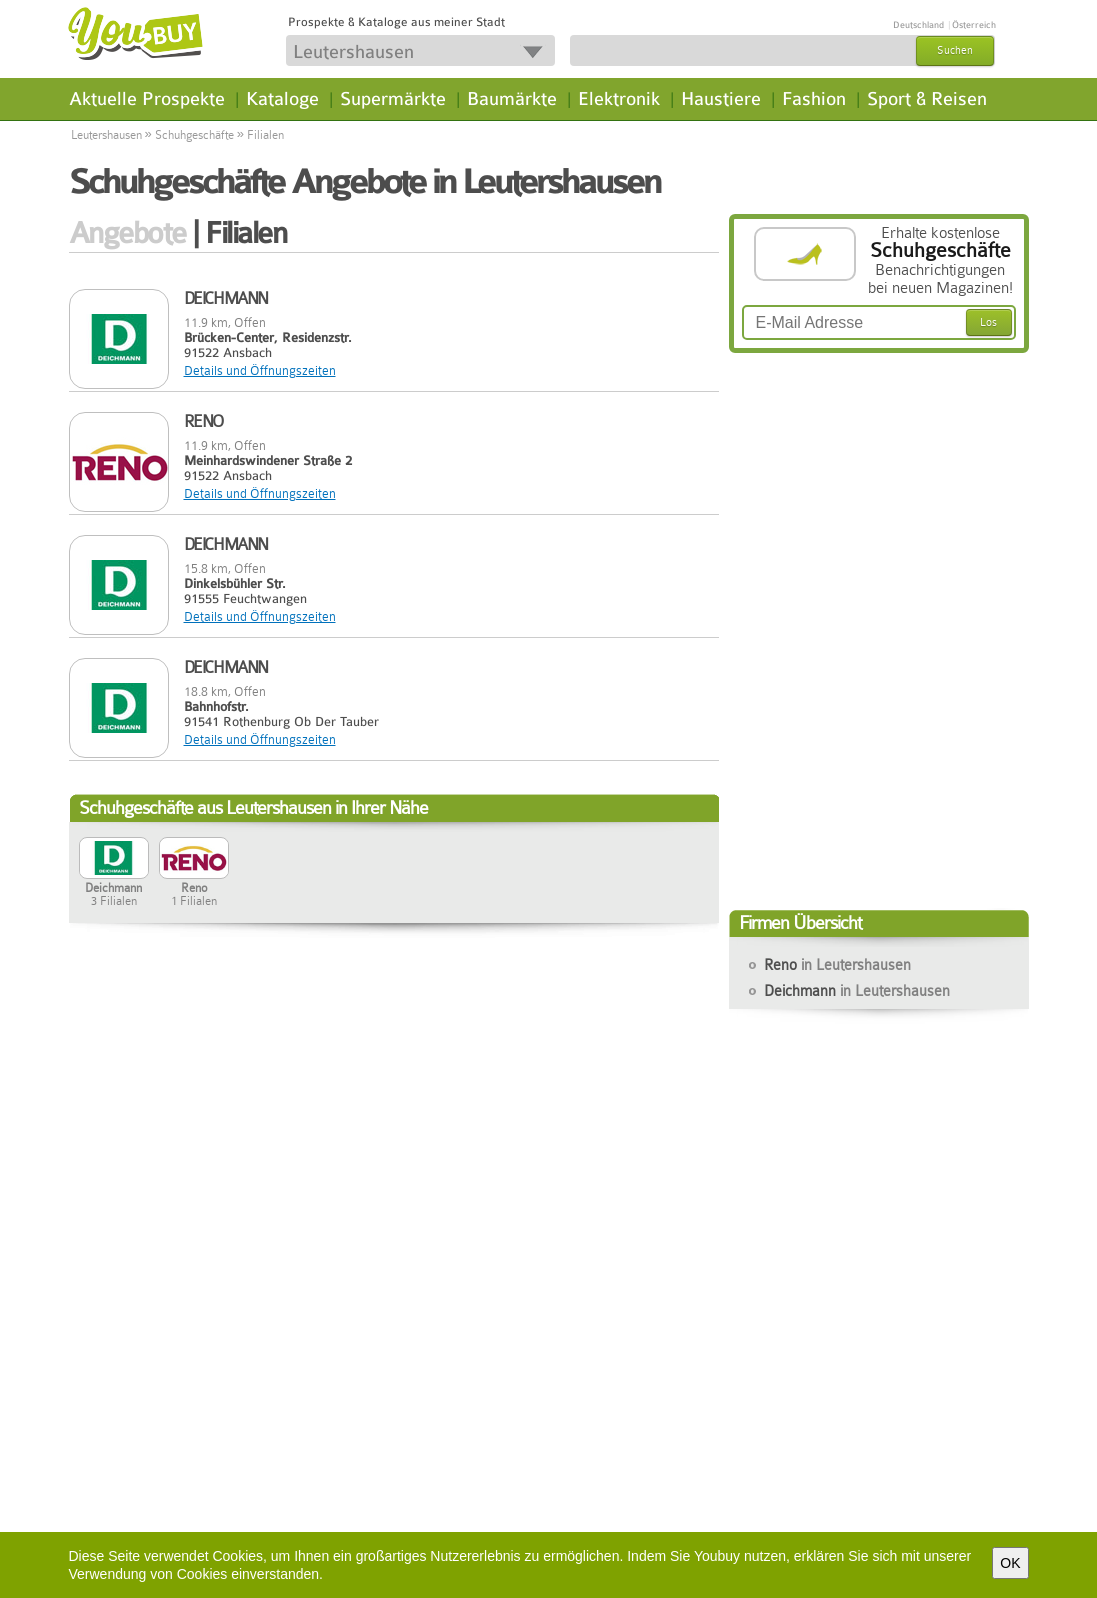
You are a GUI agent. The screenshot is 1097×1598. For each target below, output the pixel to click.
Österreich (974, 25)
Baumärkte (512, 99)
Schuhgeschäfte (194, 135)
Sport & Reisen (927, 99)
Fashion (814, 99)
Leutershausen (106, 135)
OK (1010, 1563)
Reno (837, 965)
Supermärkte (393, 99)
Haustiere (721, 99)
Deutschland (918, 25)
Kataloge (282, 99)
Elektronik (619, 99)
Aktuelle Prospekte (147, 99)
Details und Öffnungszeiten (260, 370)
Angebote (127, 233)
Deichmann (857, 991)
